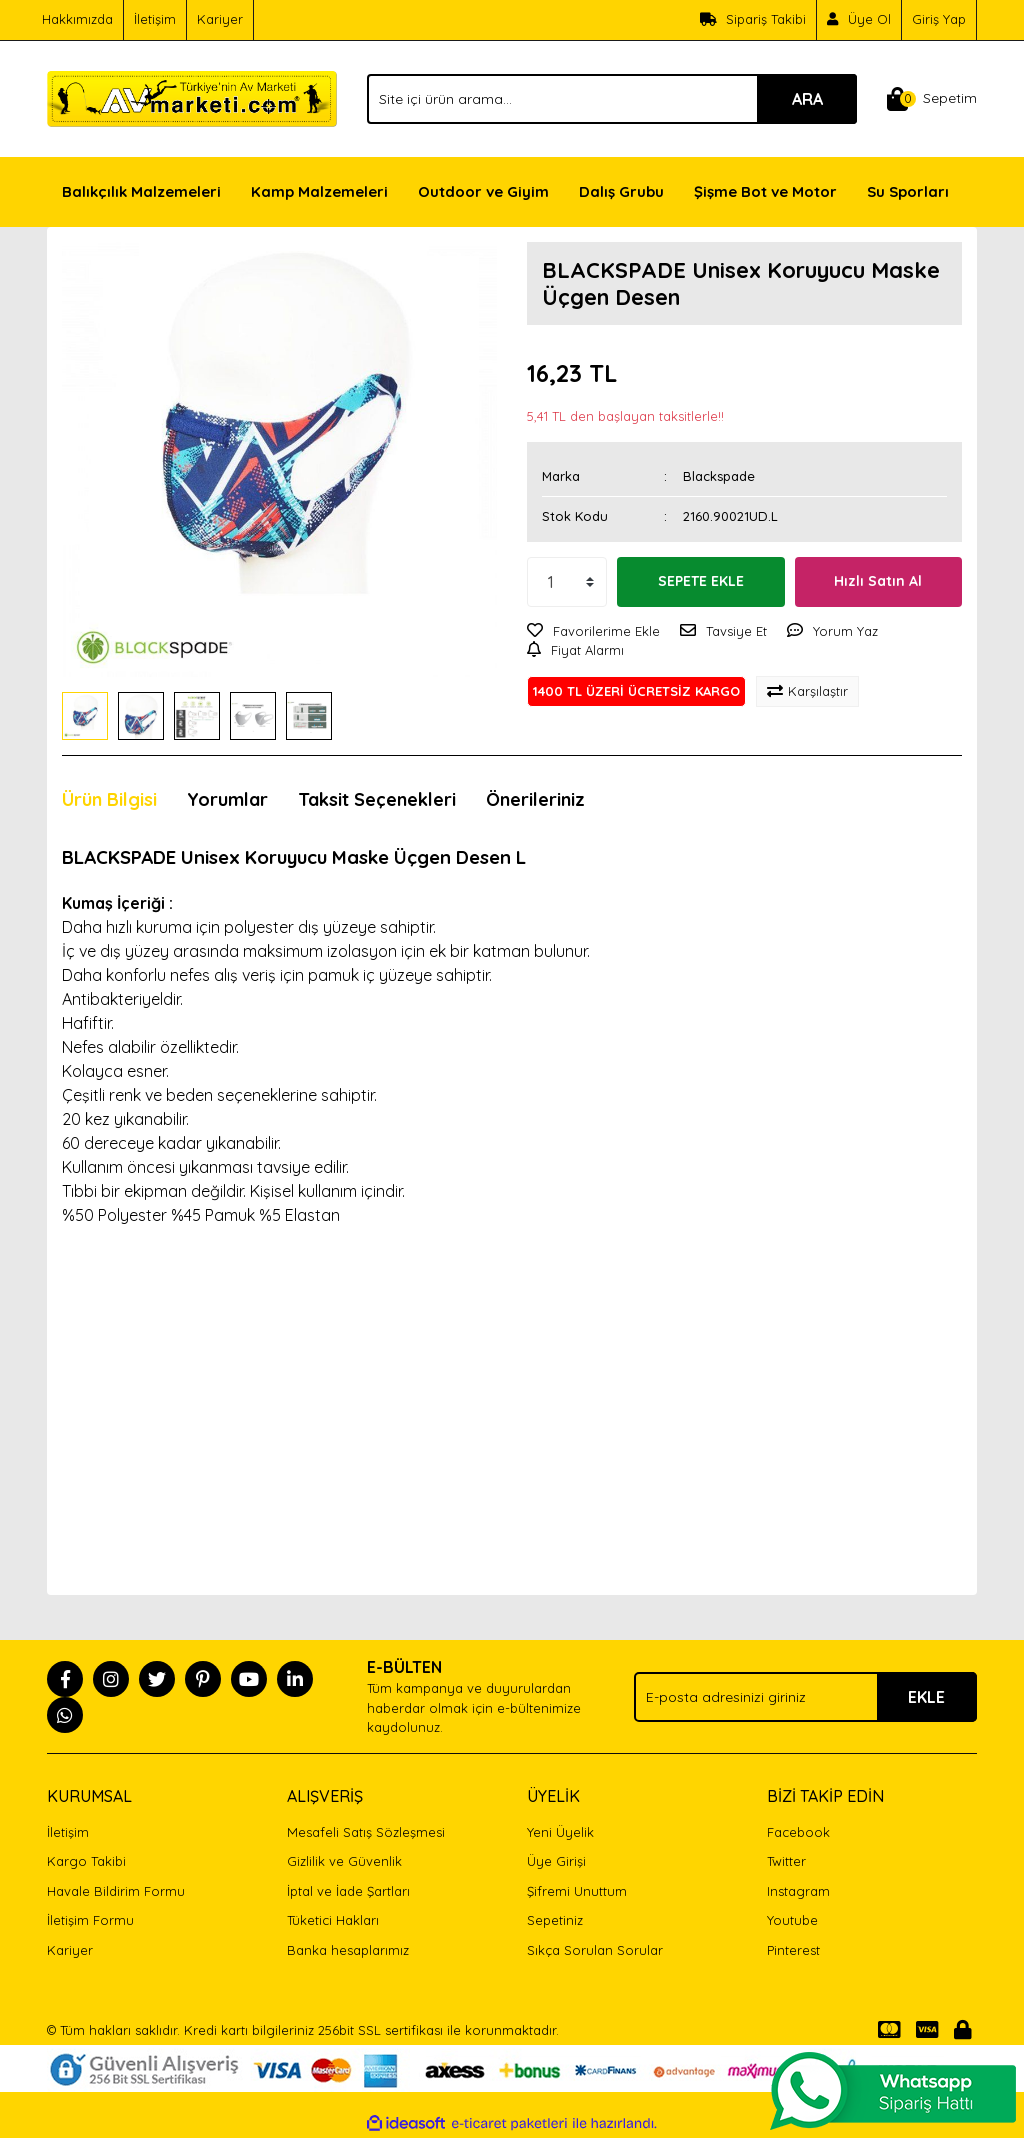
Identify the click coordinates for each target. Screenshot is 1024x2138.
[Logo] (192, 97)
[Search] (612, 99)
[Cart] (932, 99)
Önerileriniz (535, 799)
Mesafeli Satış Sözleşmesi (366, 1832)
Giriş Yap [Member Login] (939, 19)
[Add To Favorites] (593, 632)
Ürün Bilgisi (109, 799)
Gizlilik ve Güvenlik (344, 1861)
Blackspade (719, 476)
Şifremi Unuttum (577, 1891)
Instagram (798, 1891)
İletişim (155, 19)
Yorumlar (227, 799)
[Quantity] (567, 582)
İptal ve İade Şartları (348, 1891)
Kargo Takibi (86, 1861)
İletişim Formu (90, 1920)
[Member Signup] (859, 20)
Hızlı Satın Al (878, 581)
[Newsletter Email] (805, 1697)
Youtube (792, 1920)
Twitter (786, 1861)
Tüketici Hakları (333, 1920)
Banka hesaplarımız (348, 1950)
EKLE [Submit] (926, 1697)
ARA (807, 99)
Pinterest (793, 1950)
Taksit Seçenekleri (377, 799)
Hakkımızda (77, 19)
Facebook (798, 1832)
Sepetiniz (555, 1920)
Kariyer (220, 19)
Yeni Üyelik (560, 1832)
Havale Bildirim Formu (116, 1891)
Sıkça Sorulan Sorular (595, 1950)
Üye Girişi (556, 1861)
